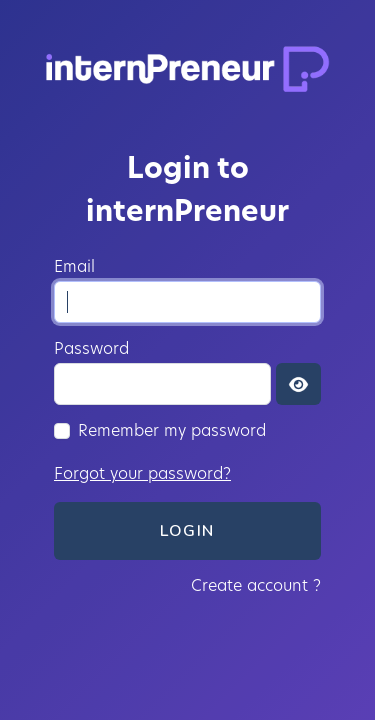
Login (187, 531)
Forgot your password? (142, 473)
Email (74, 267)
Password (91, 349)
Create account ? (256, 586)
